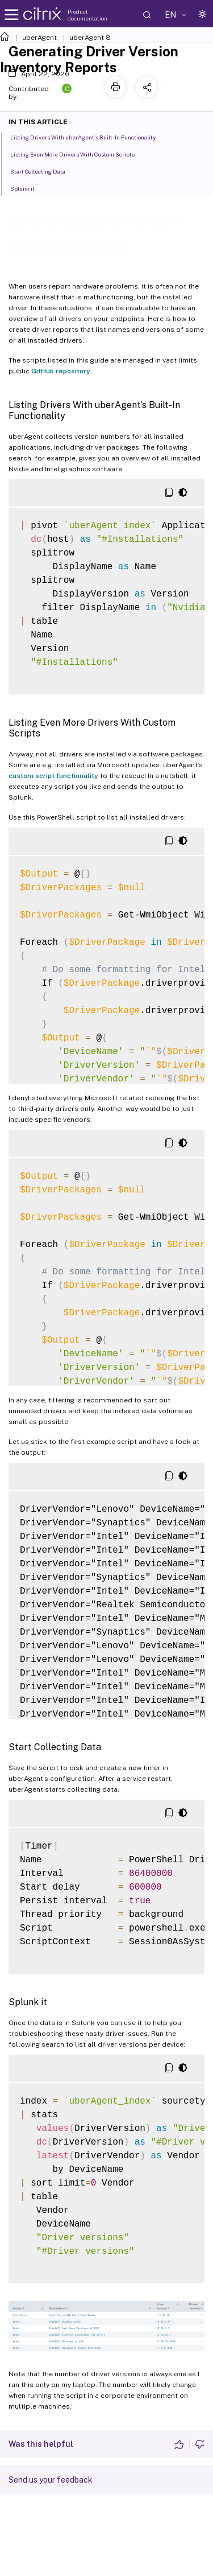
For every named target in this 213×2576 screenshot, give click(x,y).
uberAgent (39, 38)
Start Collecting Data (44, 171)
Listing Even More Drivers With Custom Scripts (78, 154)
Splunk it (28, 188)
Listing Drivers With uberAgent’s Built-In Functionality (89, 137)
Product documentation (87, 15)
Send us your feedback (51, 2479)
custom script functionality (53, 776)
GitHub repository (60, 371)
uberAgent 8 (90, 38)
